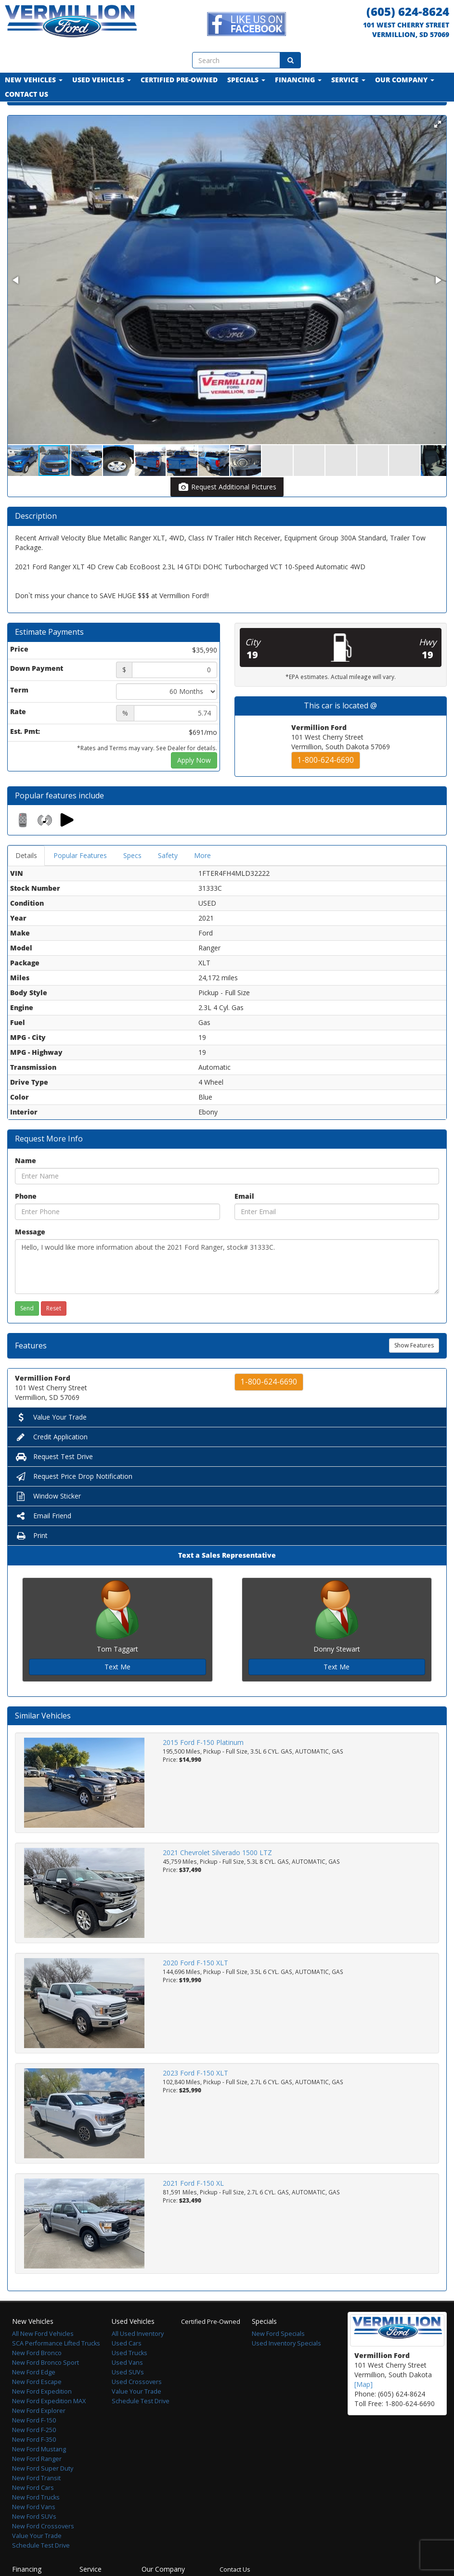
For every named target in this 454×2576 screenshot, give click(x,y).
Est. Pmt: (25, 761)
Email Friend (43, 1545)
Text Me (117, 1696)
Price (19, 678)
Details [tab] (26, 885)
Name (25, 1190)
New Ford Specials (278, 2363)
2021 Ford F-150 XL (193, 2212)
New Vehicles (34, 79)
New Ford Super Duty (42, 2498)
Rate (18, 741)
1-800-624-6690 (326, 790)
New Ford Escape (37, 2412)
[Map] (363, 2414)
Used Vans (127, 2392)
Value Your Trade (51, 1446)
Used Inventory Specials (286, 2373)
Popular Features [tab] (80, 885)
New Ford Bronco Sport (45, 2392)
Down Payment (36, 698)
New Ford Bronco (37, 2383)
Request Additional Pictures (227, 516)
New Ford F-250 (34, 2460)
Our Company (404, 79)
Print (31, 1565)
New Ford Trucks (36, 2527)
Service (348, 79)
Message (30, 1261)
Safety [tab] (168, 885)
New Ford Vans (33, 2537)
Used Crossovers (137, 2412)
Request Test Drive (54, 1486)
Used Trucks (129, 2383)
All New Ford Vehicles (43, 2363)
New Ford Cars (33, 2517)
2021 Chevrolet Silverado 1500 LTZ (217, 1882)
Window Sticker (48, 1525)
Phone (26, 1225)
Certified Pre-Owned (179, 79)
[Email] (337, 1241)
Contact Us (26, 94)
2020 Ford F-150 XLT (195, 1992)
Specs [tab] (132, 885)
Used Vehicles (101, 79)
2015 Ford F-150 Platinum (203, 1772)
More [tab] (202, 885)
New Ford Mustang (39, 2479)
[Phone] (117, 1241)
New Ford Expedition (42, 2421)
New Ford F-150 (34, 2450)
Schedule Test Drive (140, 2431)
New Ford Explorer (38, 2440)
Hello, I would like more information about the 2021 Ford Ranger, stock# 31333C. (227, 1296)
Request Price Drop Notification (73, 1506)
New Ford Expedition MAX (49, 2431)
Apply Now (194, 790)
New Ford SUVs (34, 2546)
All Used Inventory (138, 2363)
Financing (298, 79)
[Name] (227, 1206)
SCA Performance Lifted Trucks (56, 2373)
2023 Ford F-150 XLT (195, 2102)
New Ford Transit (36, 2508)
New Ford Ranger (37, 2489)
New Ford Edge (33, 2402)
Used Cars (127, 2373)
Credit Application (51, 1466)
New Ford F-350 (34, 2469)
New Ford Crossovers (43, 2556)
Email (244, 1225)
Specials (246, 79)
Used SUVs (128, 2402)
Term (19, 719)
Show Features (414, 1375)
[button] (437, 154)
